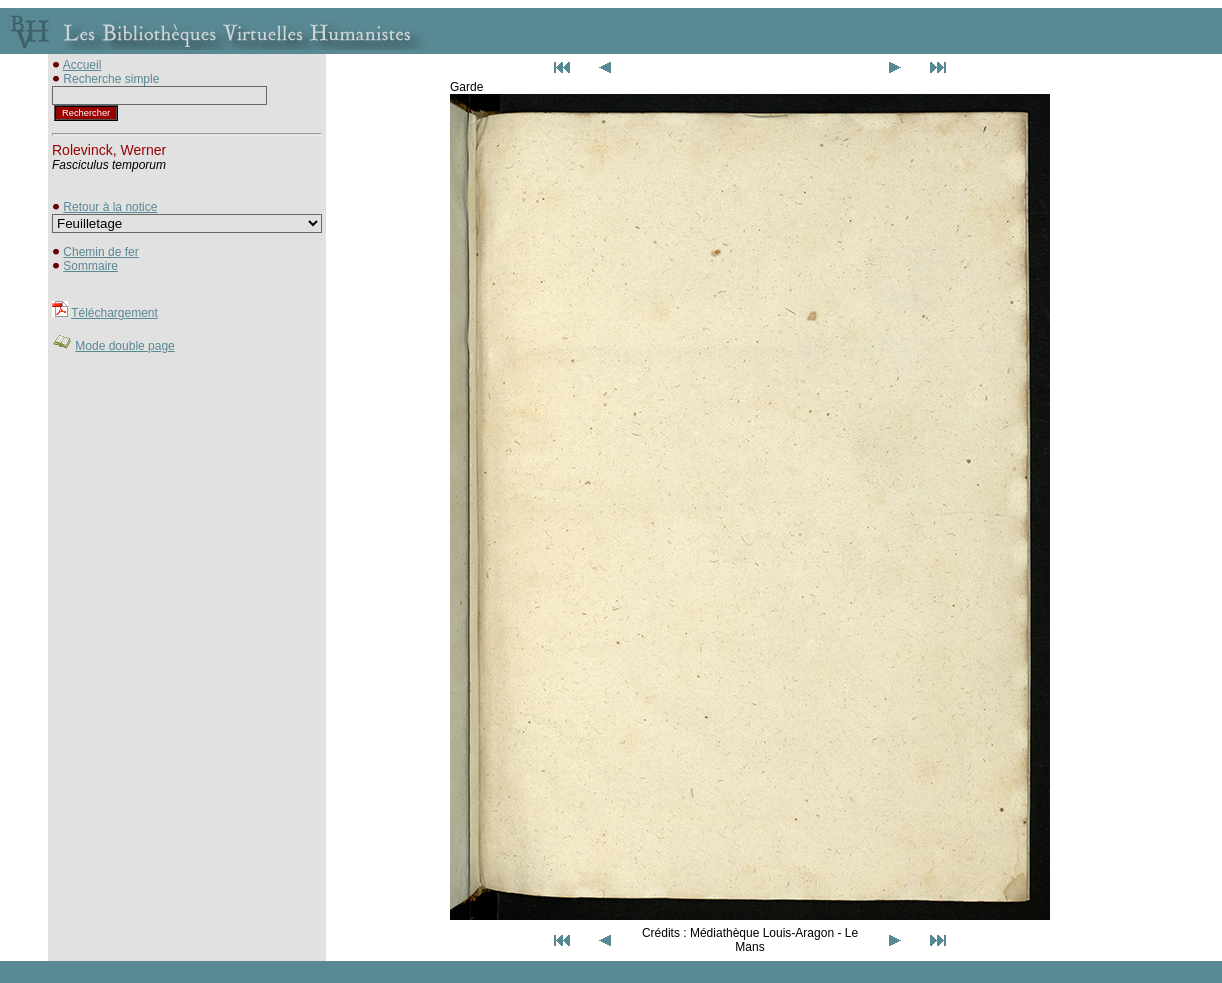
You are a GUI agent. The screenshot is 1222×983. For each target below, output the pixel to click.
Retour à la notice (110, 207)
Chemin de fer (100, 252)
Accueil (82, 65)
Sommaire (90, 266)
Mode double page (124, 346)
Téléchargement (114, 313)
